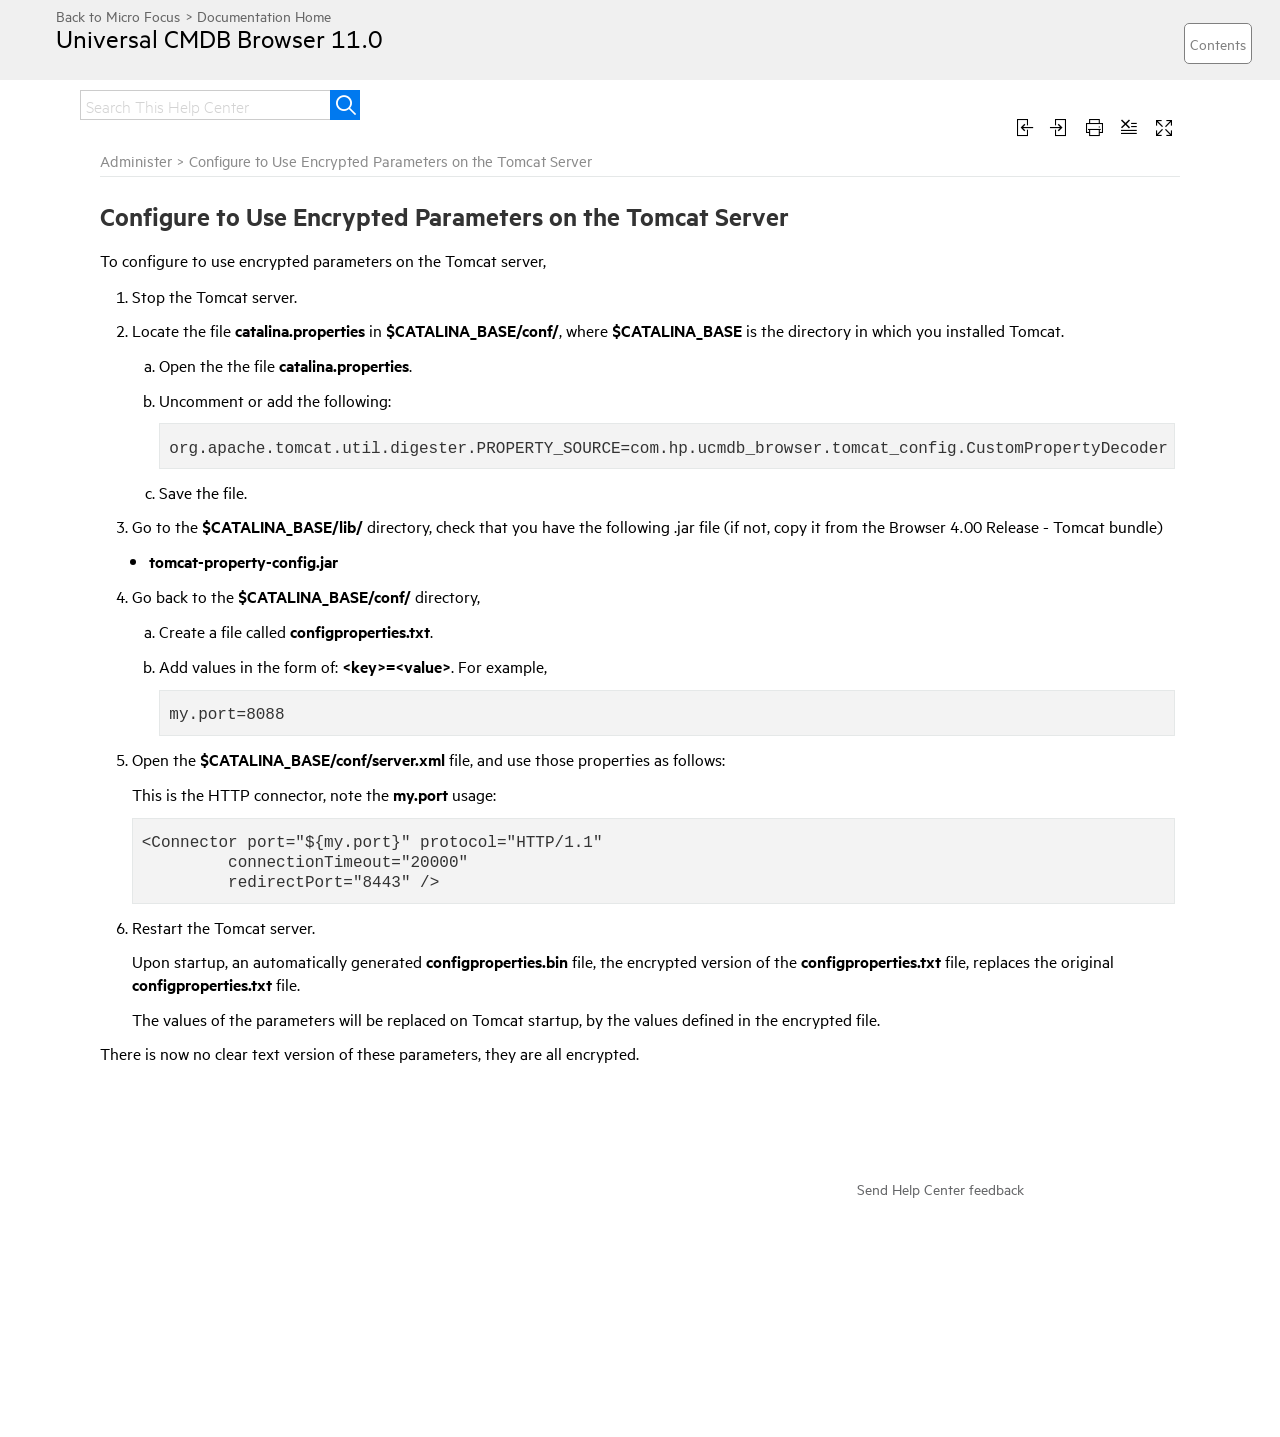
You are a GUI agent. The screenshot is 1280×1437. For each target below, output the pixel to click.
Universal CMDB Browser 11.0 (219, 38)
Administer (136, 160)
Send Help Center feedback (940, 1188)
